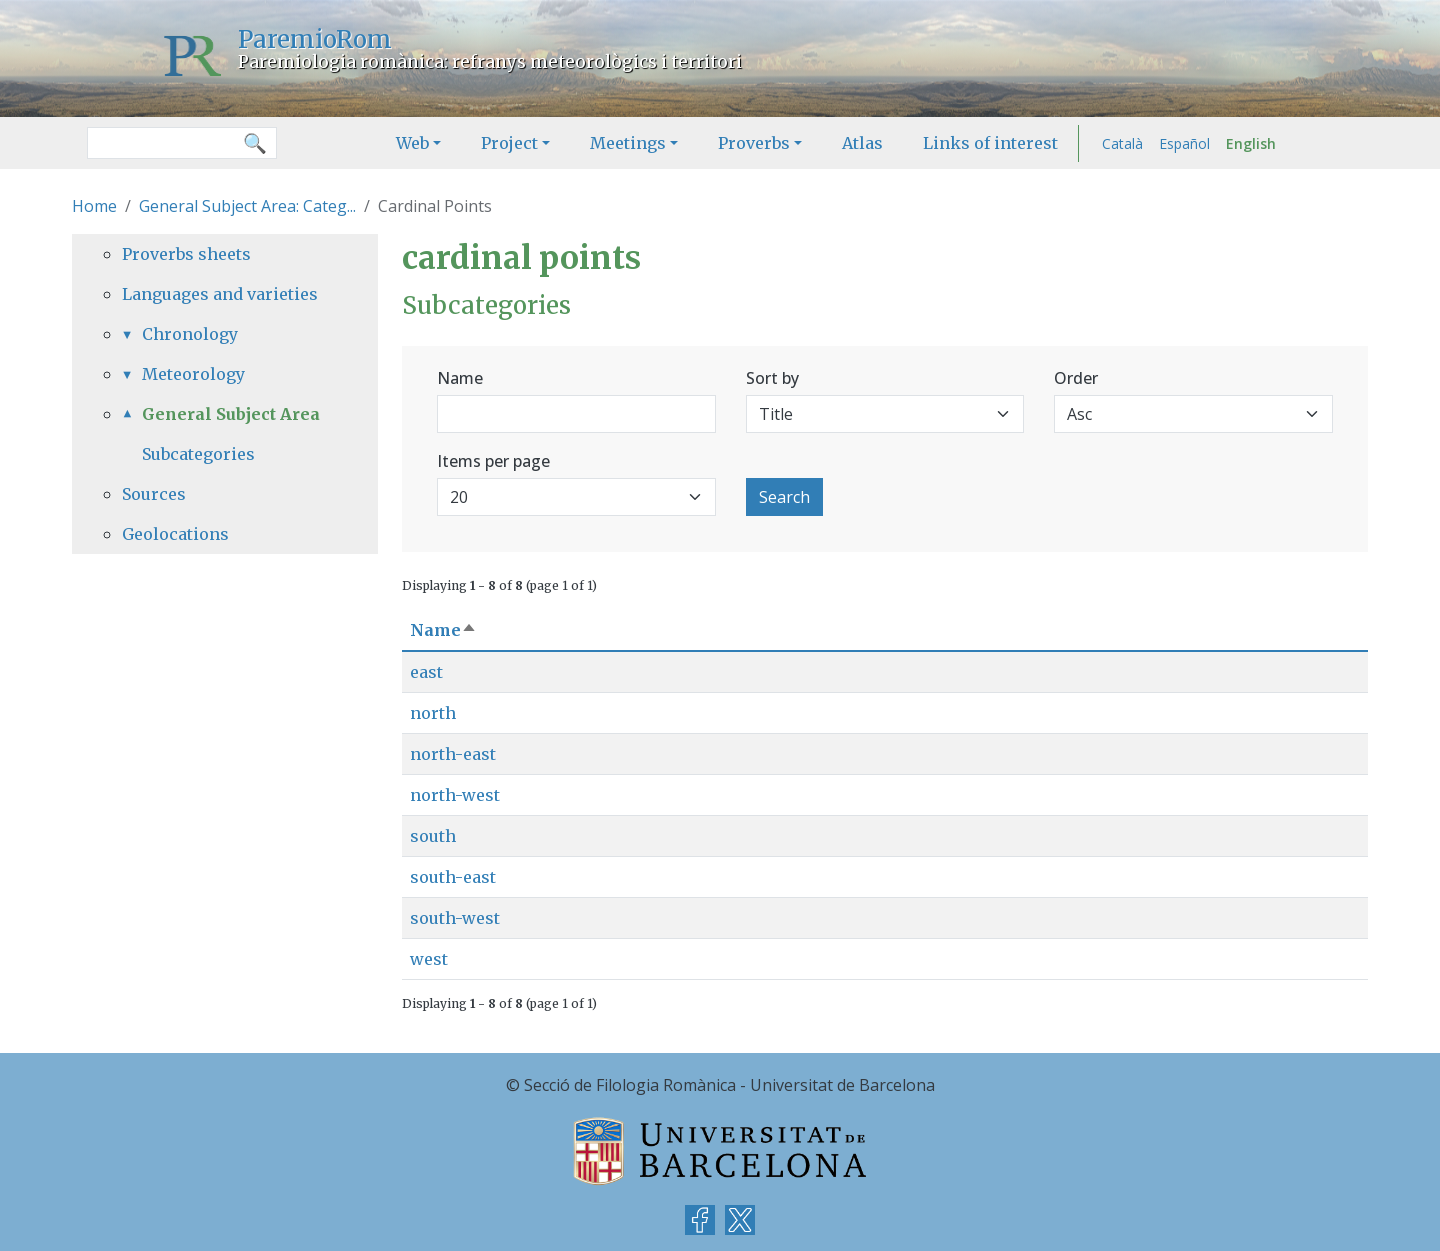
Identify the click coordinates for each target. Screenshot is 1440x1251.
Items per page (493, 461)
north (433, 713)
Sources (154, 494)
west (429, 959)
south (433, 836)
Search (784, 497)
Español (1184, 143)
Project (509, 143)
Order (1076, 378)
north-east (453, 754)
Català (1122, 143)
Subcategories (198, 454)
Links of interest (990, 143)
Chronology (190, 334)
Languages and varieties (220, 294)
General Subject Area (231, 414)
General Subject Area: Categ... (247, 206)
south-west (455, 918)
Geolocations (175, 534)
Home (94, 206)
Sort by (772, 378)
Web (412, 143)
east (426, 672)
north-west (455, 795)
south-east (453, 877)
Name (460, 378)
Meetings (628, 143)
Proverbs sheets (186, 254)
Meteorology (193, 374)
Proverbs (754, 143)
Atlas (862, 143)
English (1251, 143)
